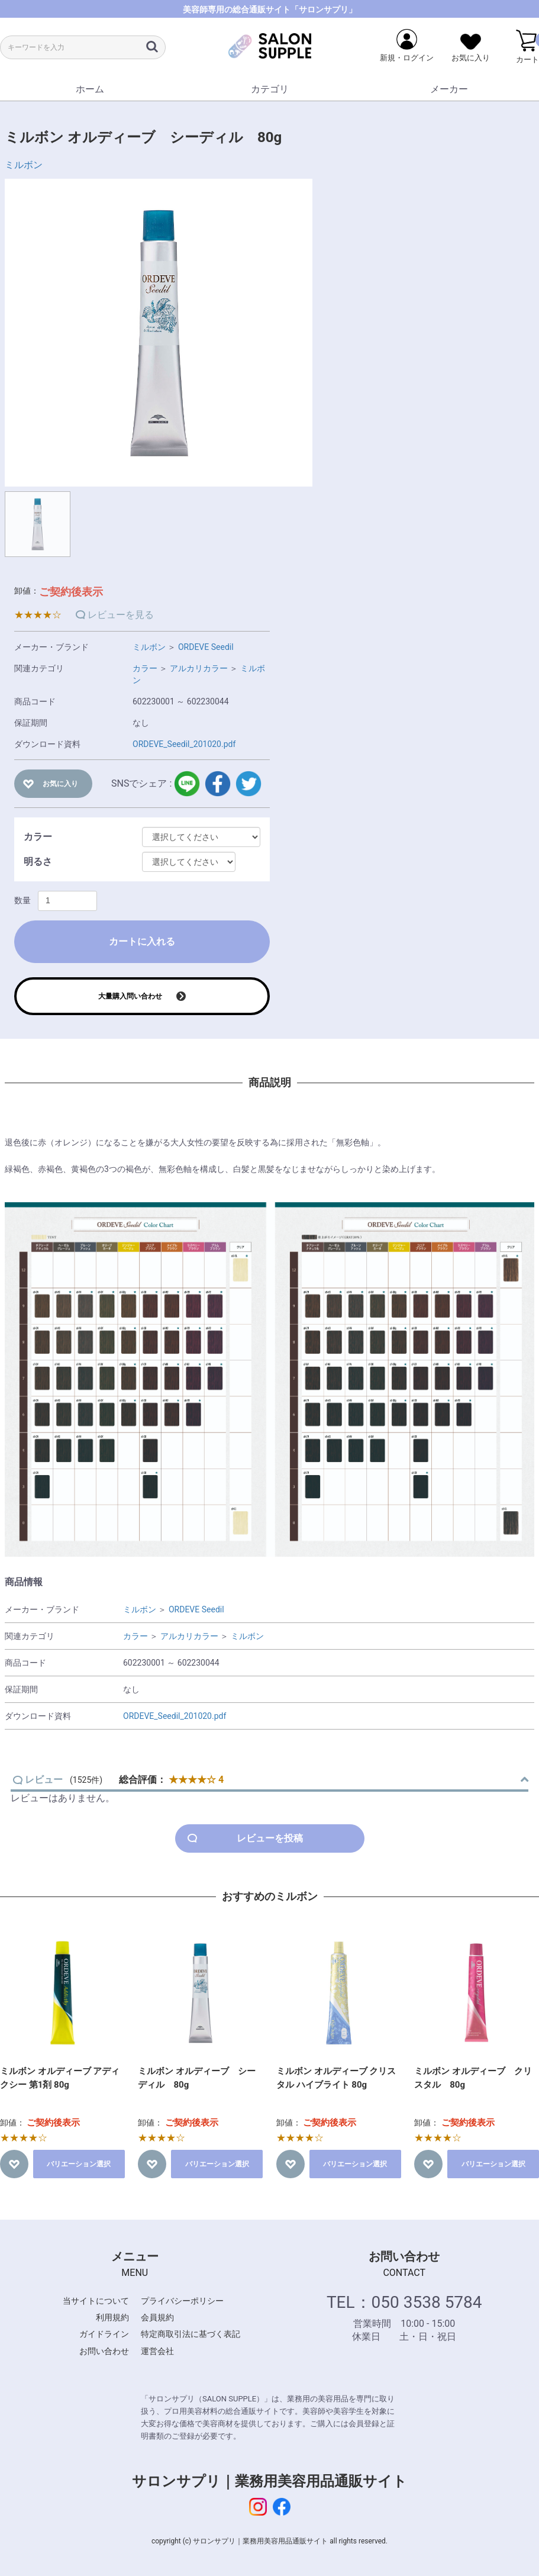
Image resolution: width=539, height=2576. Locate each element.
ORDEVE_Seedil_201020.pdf (184, 744)
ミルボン (24, 164)
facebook (218, 784)
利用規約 (112, 2317)
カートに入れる (142, 941)
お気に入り (60, 784)
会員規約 (157, 2317)
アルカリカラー (199, 668)
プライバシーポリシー (182, 2300)
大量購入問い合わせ (130, 996)
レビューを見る (121, 614)
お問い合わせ (104, 2351)
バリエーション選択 (79, 2164)
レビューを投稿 (270, 1838)
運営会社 (157, 2351)
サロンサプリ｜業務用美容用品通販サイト (269, 2481)
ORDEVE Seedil (206, 647)
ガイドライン (104, 2334)
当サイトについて (96, 2300)
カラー (145, 668)
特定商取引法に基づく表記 (190, 2334)
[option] (158, 333)
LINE (187, 784)
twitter (248, 784)
